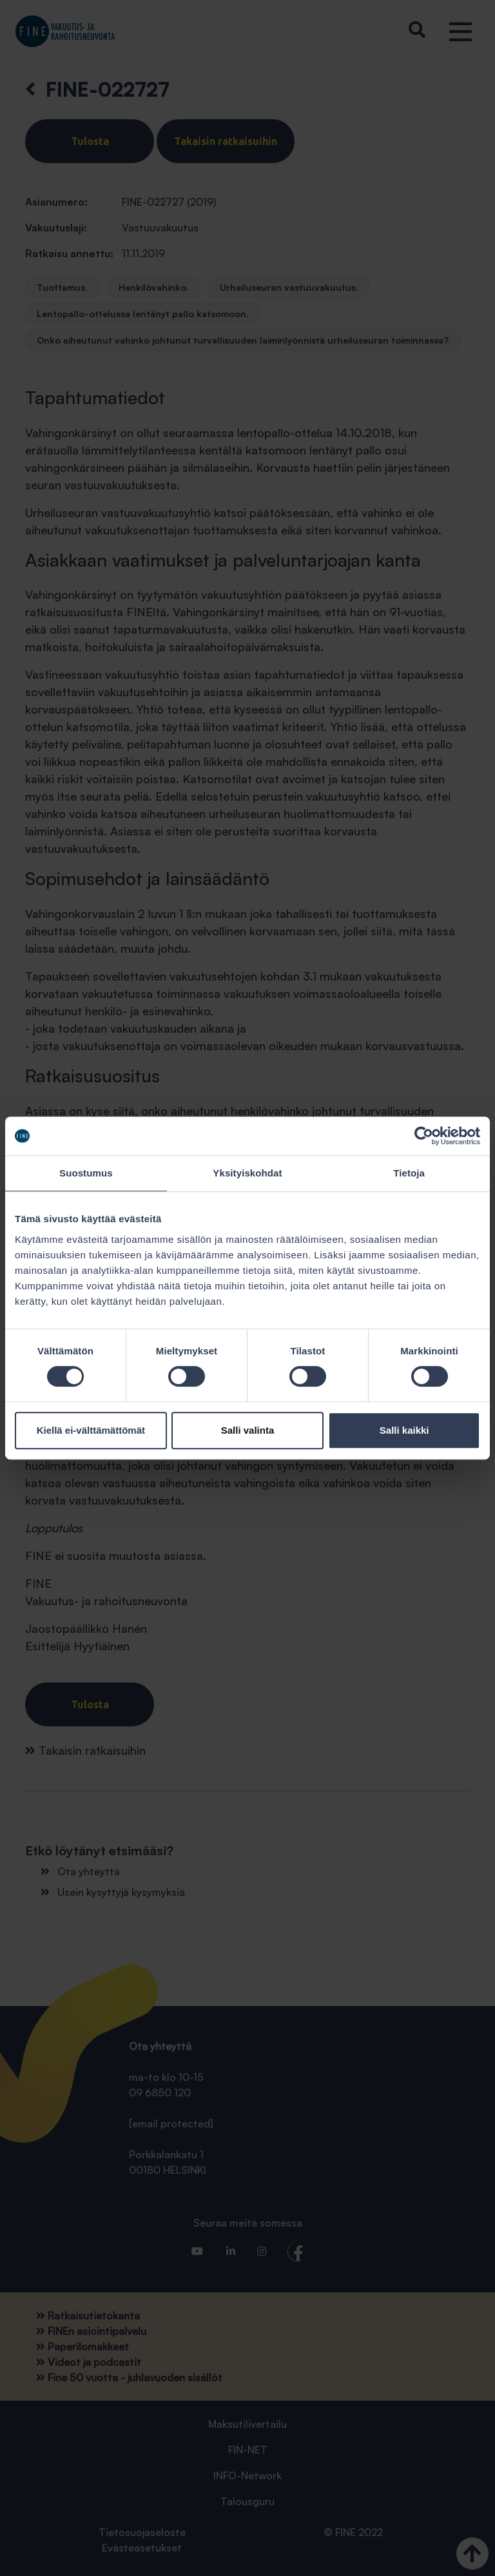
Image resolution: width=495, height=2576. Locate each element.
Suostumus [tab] (86, 1172)
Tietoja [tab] (409, 1172)
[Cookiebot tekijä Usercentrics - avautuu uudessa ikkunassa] (423, 1136)
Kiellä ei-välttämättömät (91, 1430)
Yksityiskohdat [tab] (247, 1172)
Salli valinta (248, 1430)
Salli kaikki (404, 1430)
